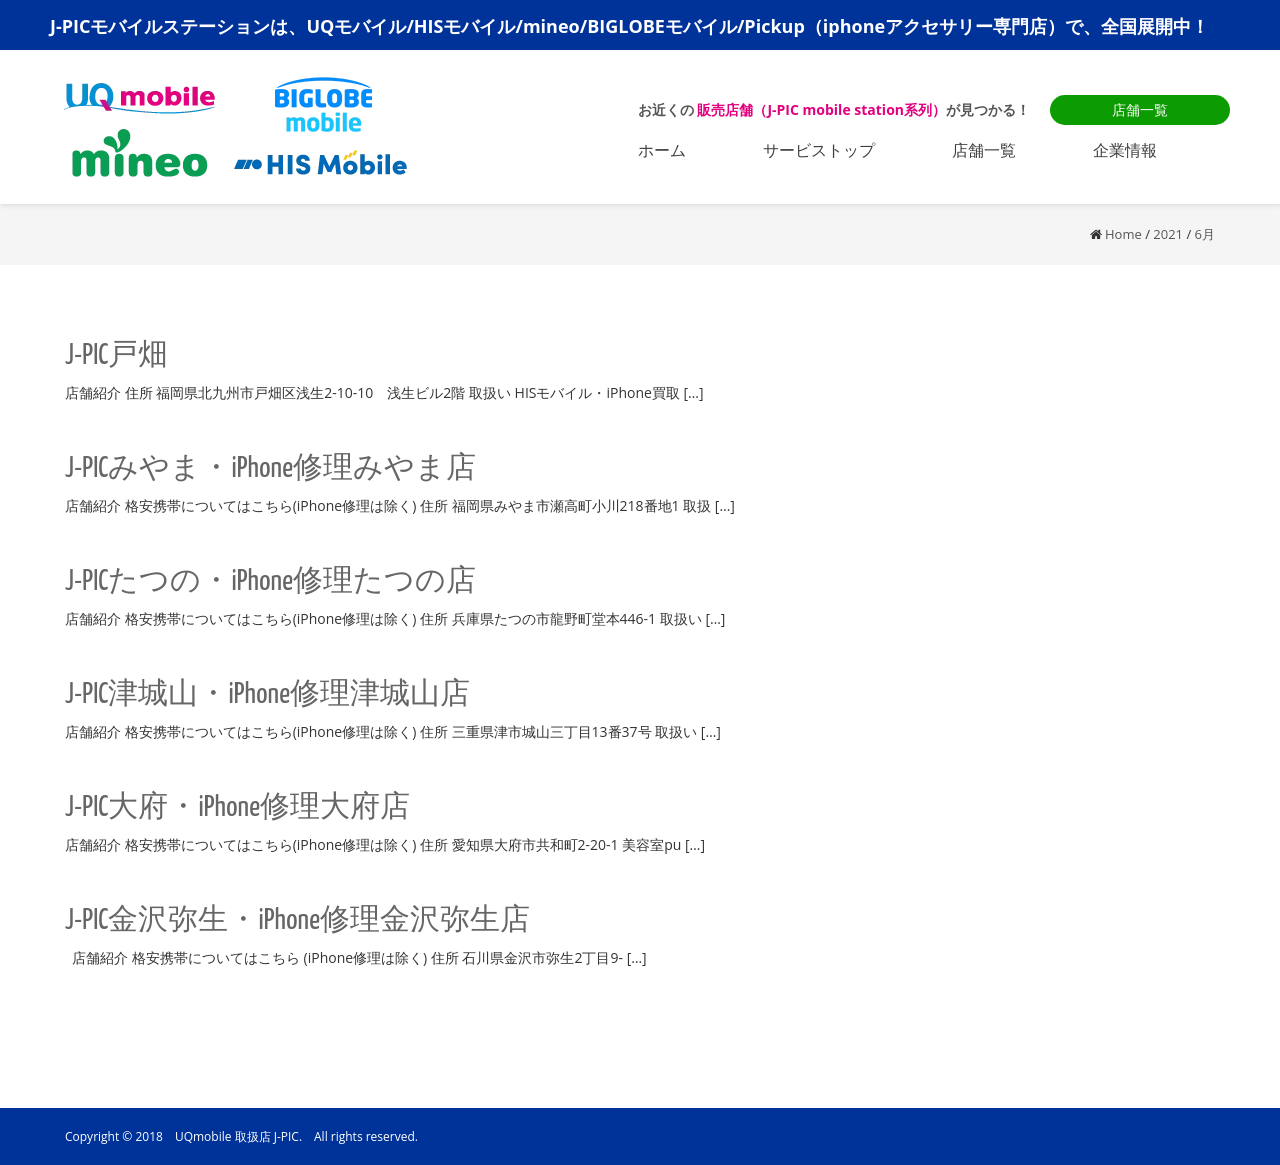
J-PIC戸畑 (116, 356)
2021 (1168, 234)
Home (1123, 234)
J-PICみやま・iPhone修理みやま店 (270, 469)
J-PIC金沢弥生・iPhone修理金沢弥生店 (297, 921)
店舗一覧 (1140, 109)
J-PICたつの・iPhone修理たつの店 (270, 582)
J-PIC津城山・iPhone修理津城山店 (267, 695)
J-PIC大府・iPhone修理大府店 (237, 808)
